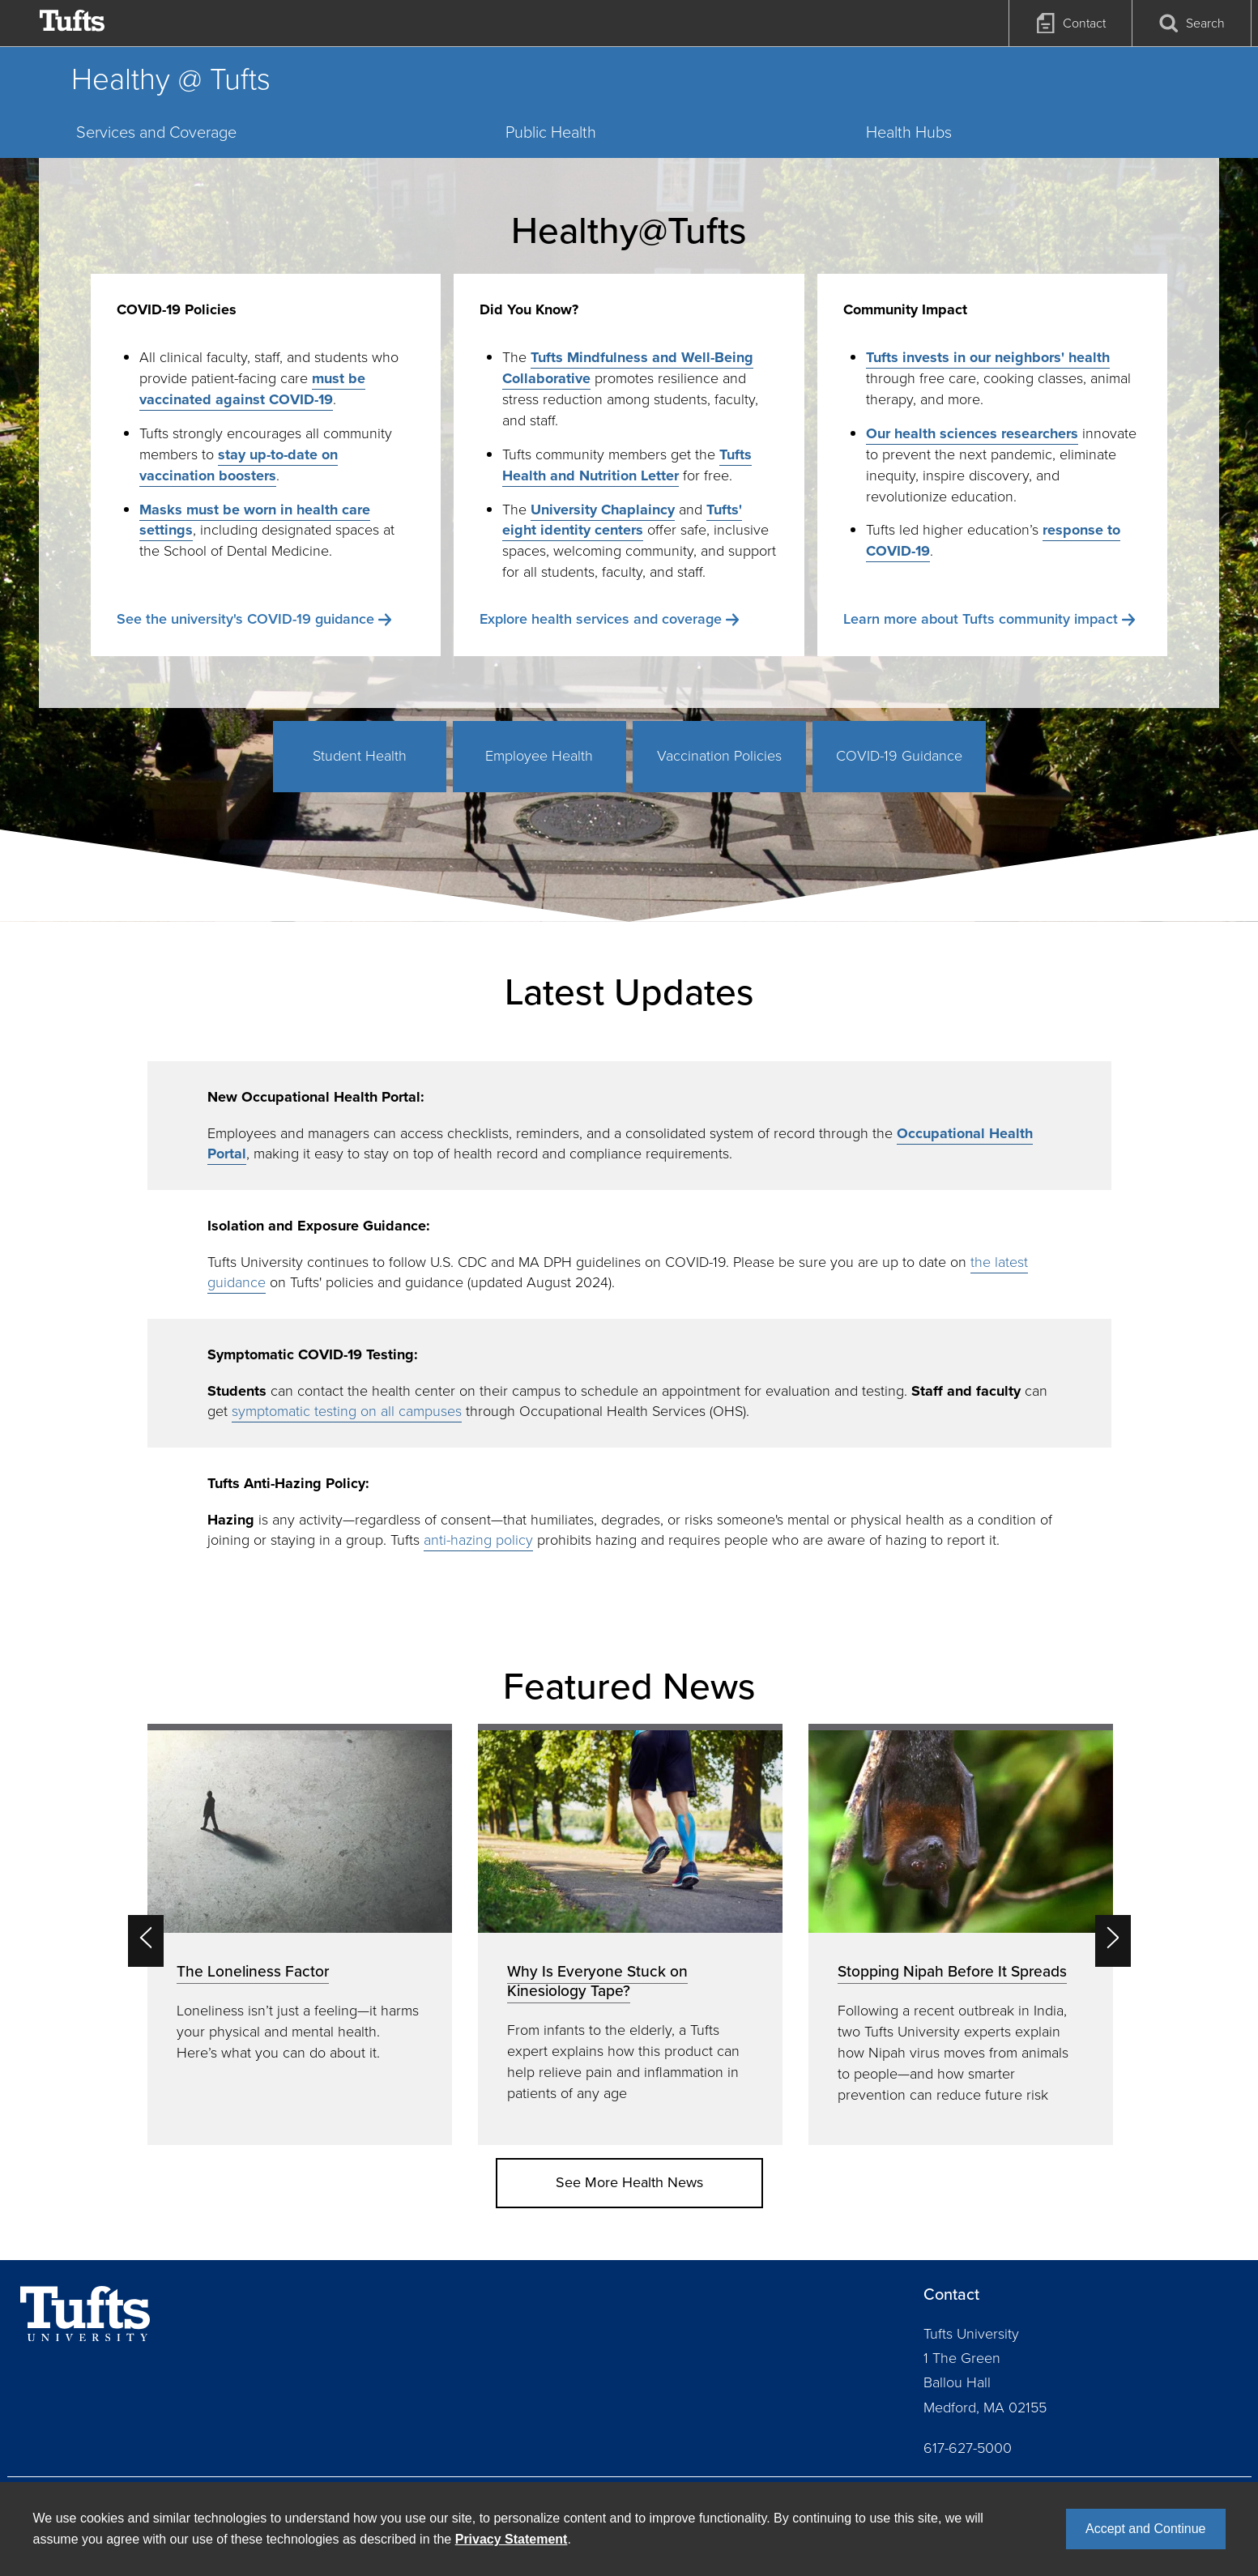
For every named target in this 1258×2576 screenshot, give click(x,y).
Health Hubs (909, 132)
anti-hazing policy (478, 1539)
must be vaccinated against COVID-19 (252, 389)
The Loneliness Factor (253, 1971)
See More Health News (629, 2182)
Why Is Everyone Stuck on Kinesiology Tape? (597, 1981)
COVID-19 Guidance (899, 755)
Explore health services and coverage (601, 618)
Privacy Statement (511, 2539)
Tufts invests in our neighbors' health (988, 357)
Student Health (360, 755)
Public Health (550, 132)
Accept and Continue (1145, 2528)
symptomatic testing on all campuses (347, 1411)
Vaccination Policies (719, 755)
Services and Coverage (156, 132)
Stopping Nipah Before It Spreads (952, 1971)
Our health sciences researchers (972, 433)
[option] (299, 1934)
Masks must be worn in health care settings (254, 520)
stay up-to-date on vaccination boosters (238, 465)
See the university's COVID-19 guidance (245, 618)
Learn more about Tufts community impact (980, 618)
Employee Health (539, 755)
